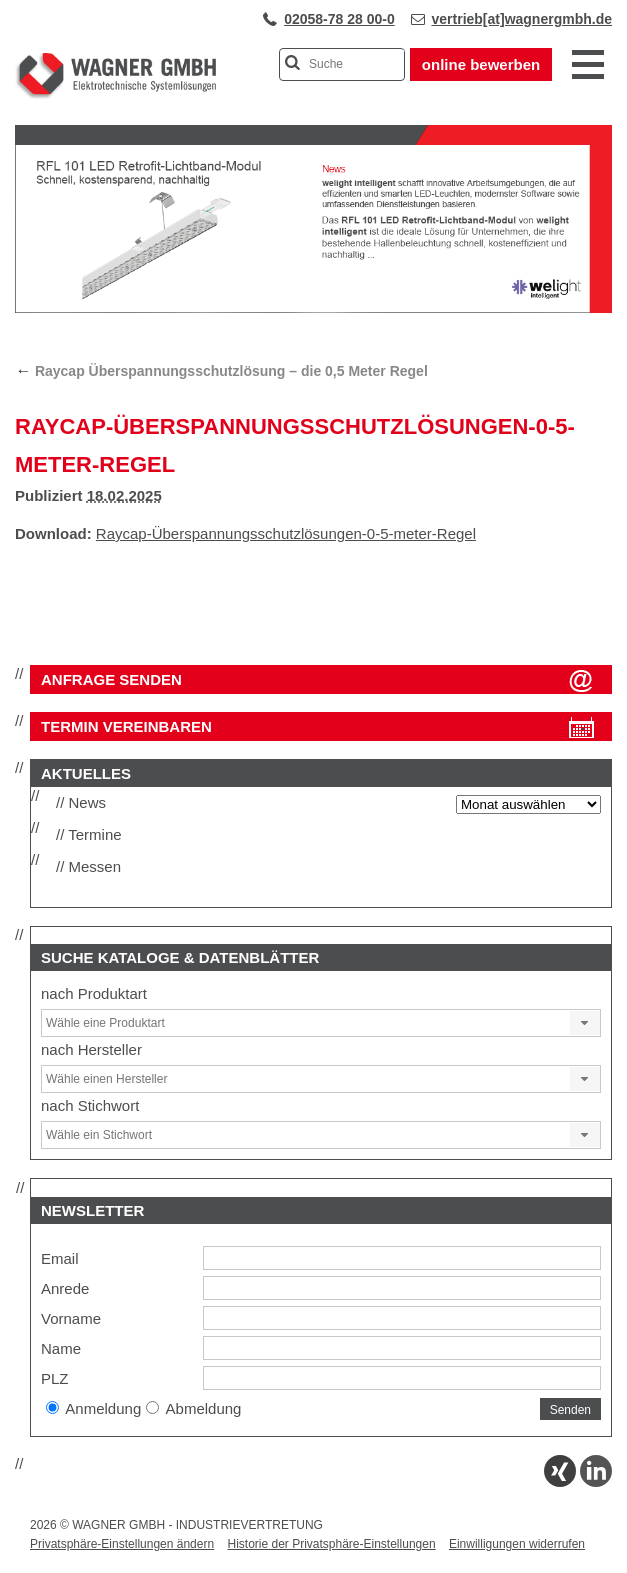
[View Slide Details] (313, 309)
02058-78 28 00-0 (339, 19)
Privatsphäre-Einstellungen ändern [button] (122, 1544)
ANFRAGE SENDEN (111, 679)
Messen (95, 866)
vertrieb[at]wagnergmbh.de (522, 19)
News (88, 802)
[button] (585, 1023)
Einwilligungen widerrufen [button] (517, 1544)
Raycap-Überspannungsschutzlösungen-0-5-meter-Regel (286, 533)
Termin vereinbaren (126, 726)
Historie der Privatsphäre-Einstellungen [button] (331, 1544)
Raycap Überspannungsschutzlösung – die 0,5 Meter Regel (221, 371)
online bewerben (481, 64)
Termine (94, 834)
